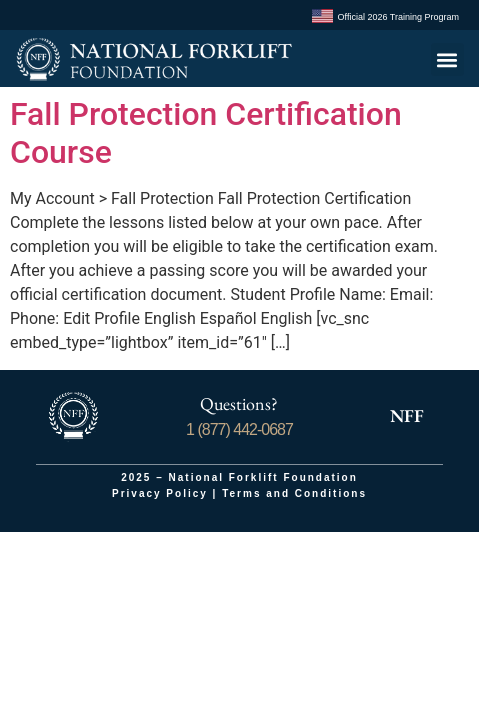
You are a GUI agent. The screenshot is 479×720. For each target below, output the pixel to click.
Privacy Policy (160, 493)
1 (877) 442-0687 (239, 429)
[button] (447, 59)
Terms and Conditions (294, 493)
